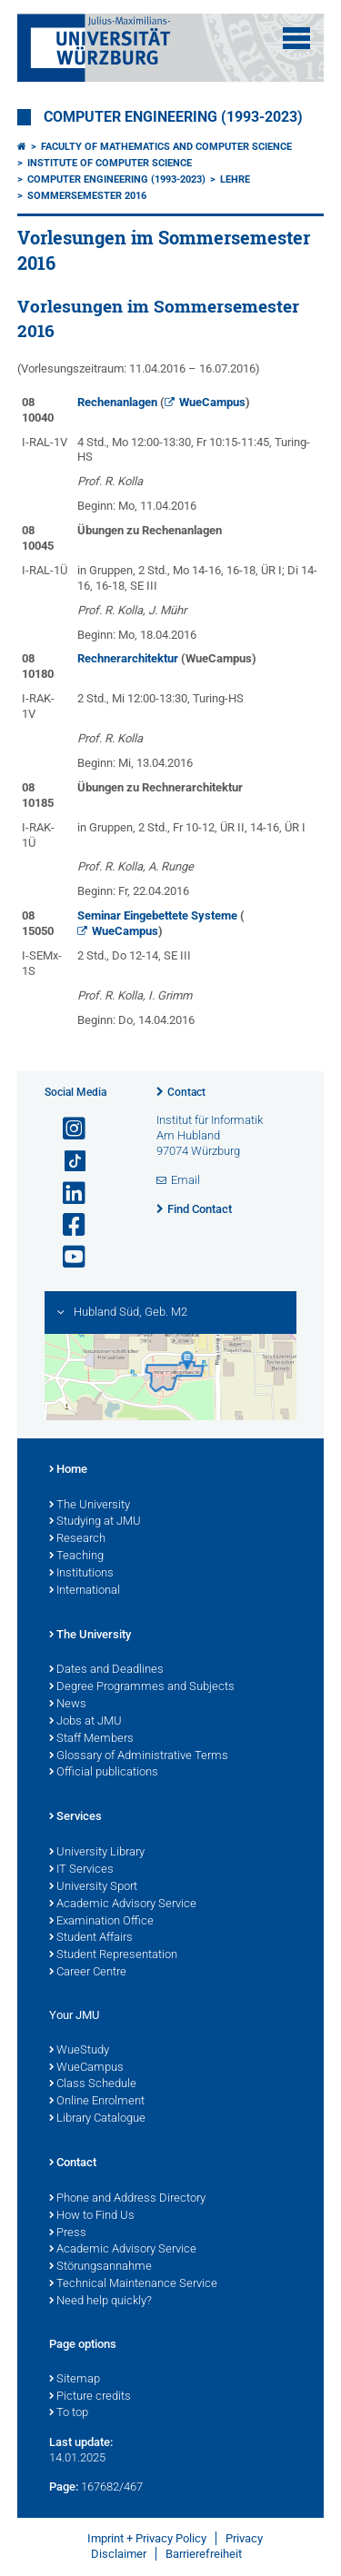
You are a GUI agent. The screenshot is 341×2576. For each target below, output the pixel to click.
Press (67, 2233)
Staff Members (91, 1739)
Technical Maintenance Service (133, 2284)
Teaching (76, 1556)
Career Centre (87, 1972)
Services (75, 1817)
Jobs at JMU (85, 1722)
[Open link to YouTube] (66, 1257)
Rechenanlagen (117, 402)
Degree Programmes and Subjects (142, 1687)
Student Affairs (91, 1938)
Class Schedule (92, 2084)
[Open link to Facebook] (66, 1225)
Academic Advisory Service (122, 1904)
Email (185, 1180)
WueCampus (212, 402)
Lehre (235, 179)
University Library (97, 1853)
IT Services (81, 1870)
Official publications (103, 1773)
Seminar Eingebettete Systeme (157, 915)
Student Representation (113, 1955)
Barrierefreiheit (203, 2554)
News (67, 1704)
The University (89, 1505)
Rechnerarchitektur (127, 658)
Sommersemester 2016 (86, 196)
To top (68, 2413)
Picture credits (90, 2397)
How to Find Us (92, 2216)
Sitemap (74, 2380)
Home (68, 1470)
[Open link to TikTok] (66, 1162)
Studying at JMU (95, 1522)
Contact (186, 1092)
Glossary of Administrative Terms (138, 1756)
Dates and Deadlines (106, 1670)
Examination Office (101, 1922)
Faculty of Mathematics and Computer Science (166, 147)
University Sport (93, 1887)
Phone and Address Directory (127, 2199)
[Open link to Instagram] (66, 1129)
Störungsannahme (100, 2267)
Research (77, 1539)
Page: (63, 2486)
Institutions (81, 1574)
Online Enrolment (97, 2102)
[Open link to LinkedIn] (66, 1193)
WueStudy (79, 2051)
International (84, 1591)
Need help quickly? (100, 2301)
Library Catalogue (97, 2119)
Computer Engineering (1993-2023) (173, 117)
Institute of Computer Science (109, 163)
